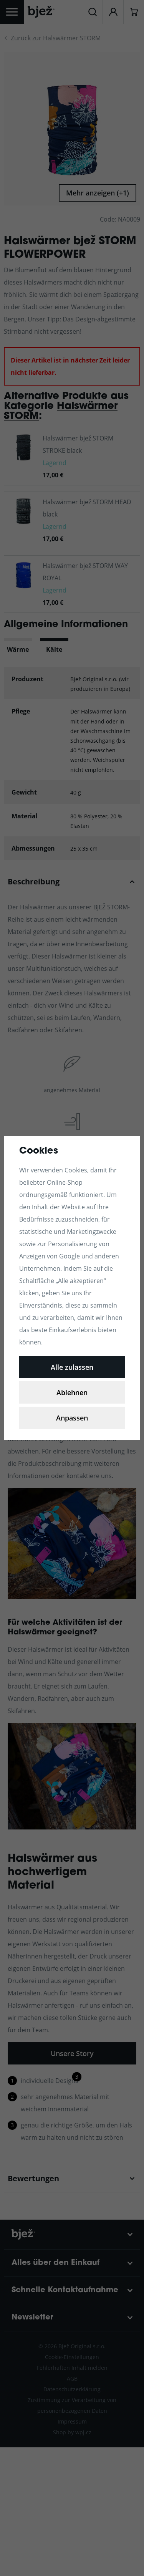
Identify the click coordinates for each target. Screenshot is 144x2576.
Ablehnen (72, 1392)
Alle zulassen (72, 1367)
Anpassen (72, 1417)
